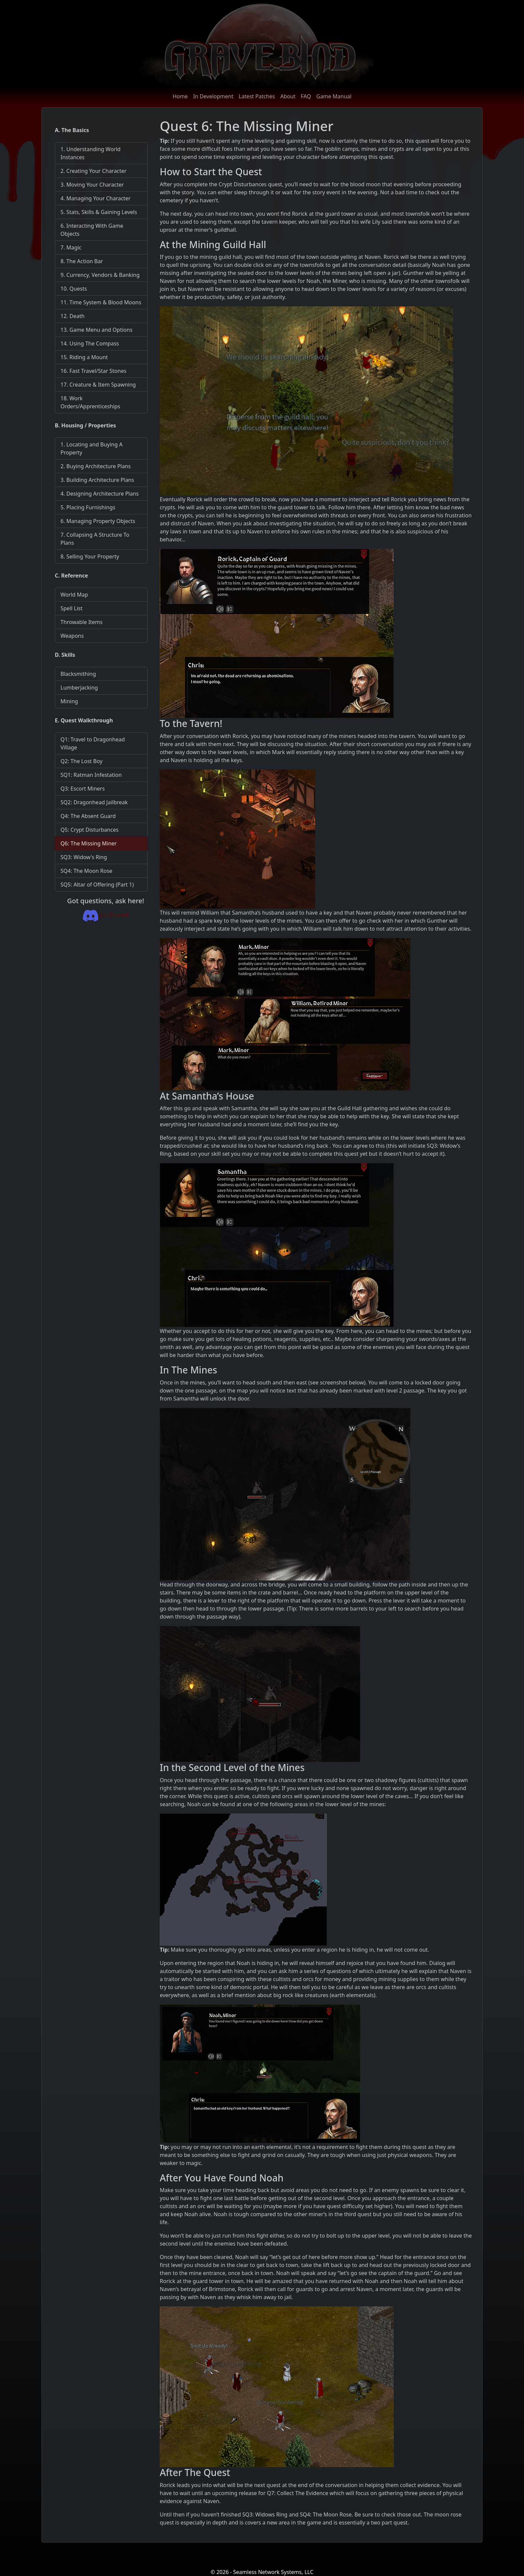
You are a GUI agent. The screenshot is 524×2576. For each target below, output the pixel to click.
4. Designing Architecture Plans (99, 493)
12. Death (72, 316)
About (287, 96)
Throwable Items (81, 622)
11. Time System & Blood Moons (100, 302)
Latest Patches (257, 96)
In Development (213, 96)
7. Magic (71, 247)
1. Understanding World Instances (90, 153)
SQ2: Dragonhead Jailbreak (94, 802)
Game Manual (333, 96)
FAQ (306, 96)
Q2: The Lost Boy (81, 761)
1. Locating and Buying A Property (91, 448)
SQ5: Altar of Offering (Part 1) (97, 884)
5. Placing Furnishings (87, 507)
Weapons (72, 635)
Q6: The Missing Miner (88, 843)
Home (180, 96)
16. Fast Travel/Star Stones (93, 371)
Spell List (71, 608)
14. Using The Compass (89, 343)
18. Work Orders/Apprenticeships (90, 402)
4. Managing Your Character (95, 198)
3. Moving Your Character (92, 184)
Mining (69, 701)
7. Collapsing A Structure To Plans (94, 538)
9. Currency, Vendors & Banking (100, 275)
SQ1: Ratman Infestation (91, 775)
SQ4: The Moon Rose (86, 870)
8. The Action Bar (81, 261)
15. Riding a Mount (84, 357)
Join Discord (105, 915)
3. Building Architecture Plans (97, 480)
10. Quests (73, 288)
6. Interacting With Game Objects (91, 229)
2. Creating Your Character (93, 171)
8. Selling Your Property (89, 556)
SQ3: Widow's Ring (83, 857)
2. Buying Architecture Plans (95, 466)
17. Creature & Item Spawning (98, 384)
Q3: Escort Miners (82, 788)
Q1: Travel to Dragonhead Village (92, 743)
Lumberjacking (79, 687)
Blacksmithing (78, 674)
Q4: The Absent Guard (88, 816)
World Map (74, 594)
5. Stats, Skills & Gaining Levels (98, 212)
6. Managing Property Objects (97, 521)
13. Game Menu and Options (96, 329)
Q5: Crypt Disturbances (89, 829)
